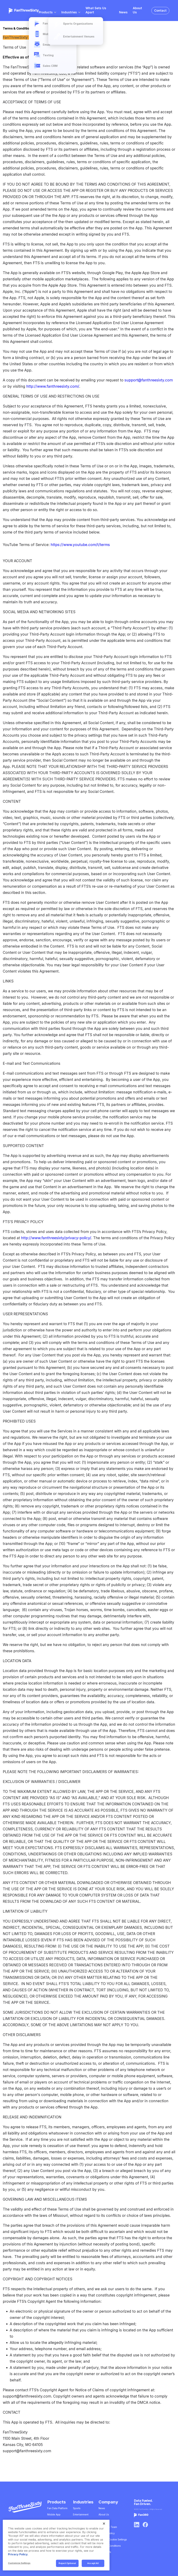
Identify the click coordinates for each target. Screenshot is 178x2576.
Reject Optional (67, 2563)
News (123, 12)
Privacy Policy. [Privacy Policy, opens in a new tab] (18, 2554)
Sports (76, 2508)
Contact (160, 10)
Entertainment (80, 2514)
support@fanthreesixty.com (148, 380)
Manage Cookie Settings (113, 2539)
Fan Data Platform (57, 2508)
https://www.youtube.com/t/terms (80, 545)
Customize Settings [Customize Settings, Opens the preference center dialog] (19, 2563)
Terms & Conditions (110, 2545)
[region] (56, 2545)
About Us (104, 2514)
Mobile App (53, 2514)
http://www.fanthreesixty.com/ (52, 386)
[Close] (104, 2523)
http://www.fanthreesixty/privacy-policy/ (56, 1238)
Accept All (93, 2563)
